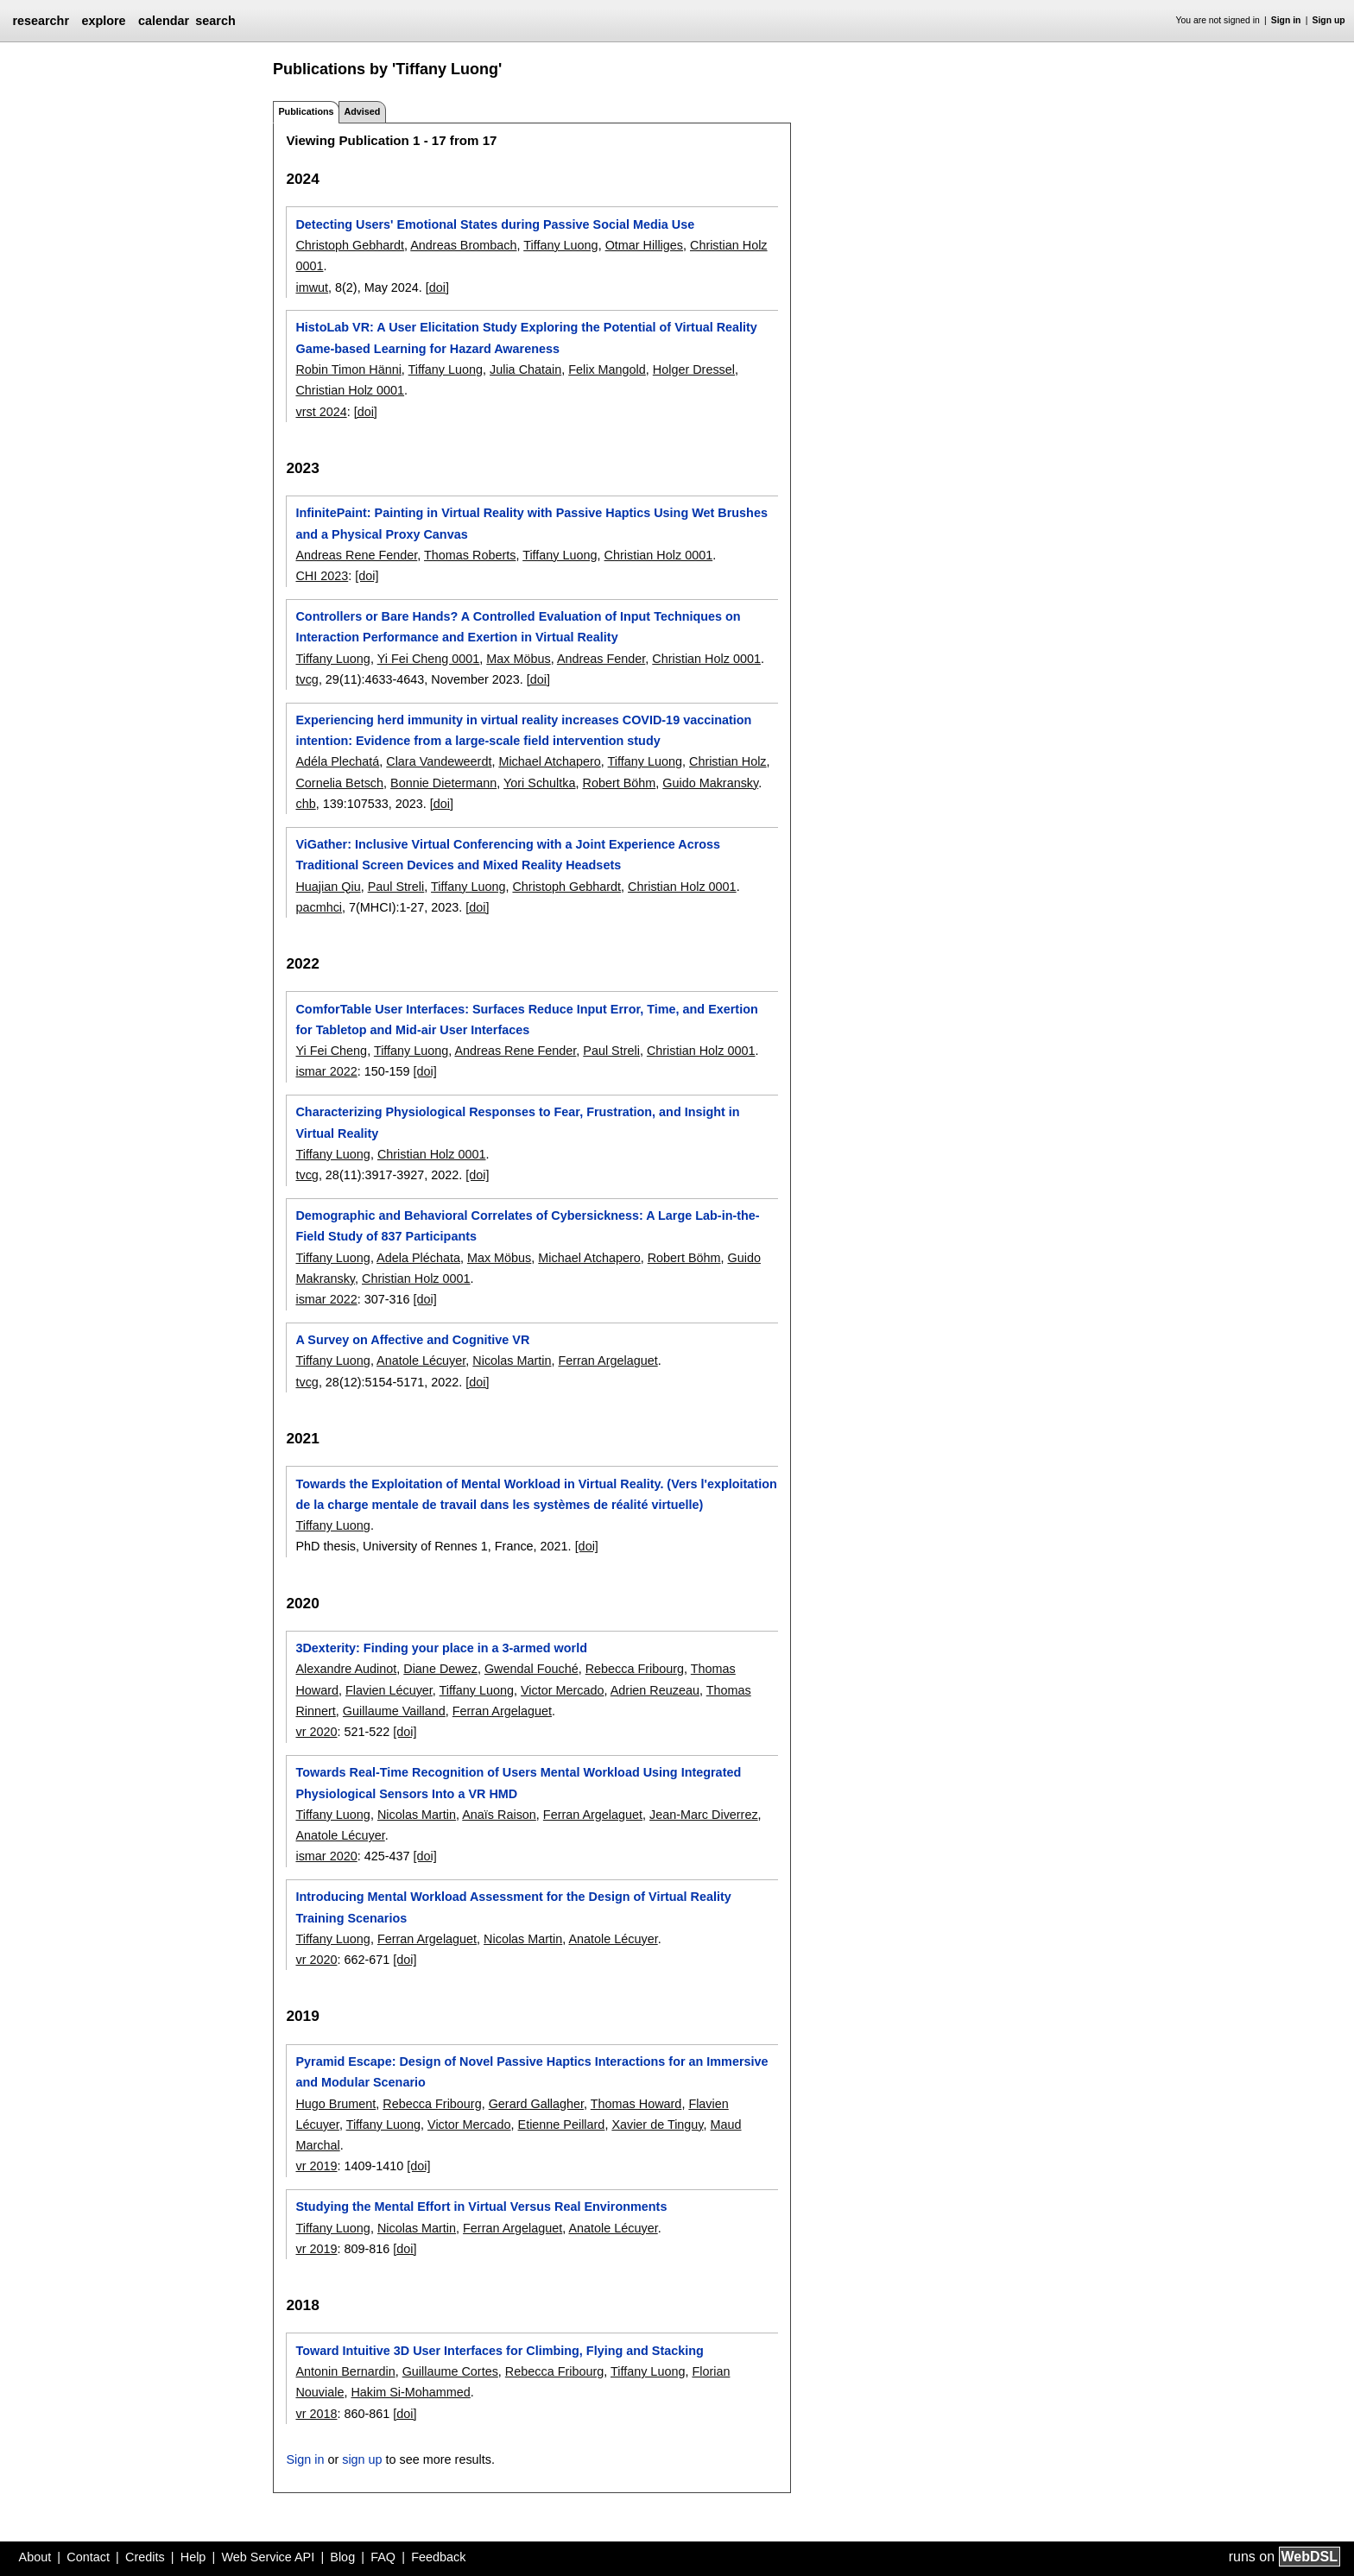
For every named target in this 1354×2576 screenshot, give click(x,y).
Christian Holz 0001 (349, 390)
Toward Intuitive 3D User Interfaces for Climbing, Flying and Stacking (499, 2351)
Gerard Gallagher (536, 2104)
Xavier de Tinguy (657, 2124)
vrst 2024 (320, 412)
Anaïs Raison (499, 1815)
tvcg (306, 679)
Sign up (1329, 20)
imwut (311, 287)
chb (305, 804)
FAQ (382, 2557)
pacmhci (318, 907)
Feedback (438, 2557)
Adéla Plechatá (337, 761)
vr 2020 (316, 1732)
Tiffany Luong (560, 245)
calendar (163, 21)
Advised (362, 111)
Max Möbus (518, 659)
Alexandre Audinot (345, 1669)
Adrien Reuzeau (655, 1690)
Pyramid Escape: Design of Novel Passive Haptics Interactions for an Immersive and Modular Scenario (531, 2072)
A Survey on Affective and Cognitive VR (412, 1340)
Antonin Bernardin (345, 2371)
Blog (342, 2557)
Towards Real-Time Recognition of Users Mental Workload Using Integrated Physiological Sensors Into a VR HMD (518, 1782)
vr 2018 (316, 2414)
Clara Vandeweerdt (438, 761)
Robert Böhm (618, 783)
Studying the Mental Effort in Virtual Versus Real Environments (481, 2206)
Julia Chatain (525, 369)
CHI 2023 (321, 576)
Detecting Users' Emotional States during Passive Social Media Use (494, 224)
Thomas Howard (636, 2104)
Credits (145, 2557)
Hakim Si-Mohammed (410, 2392)
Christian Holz (728, 761)
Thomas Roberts (470, 555)
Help (193, 2557)
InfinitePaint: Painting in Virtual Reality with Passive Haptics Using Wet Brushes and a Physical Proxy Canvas (531, 523)
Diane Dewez (440, 1669)
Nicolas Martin (511, 1360)
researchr (40, 21)
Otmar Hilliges (644, 245)
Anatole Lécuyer (420, 1360)
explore (103, 21)
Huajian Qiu (327, 886)
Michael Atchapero (549, 761)
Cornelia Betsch (339, 783)
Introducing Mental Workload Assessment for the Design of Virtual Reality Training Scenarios (513, 1907)
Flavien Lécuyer (389, 1690)
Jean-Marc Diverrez (703, 1815)
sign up (362, 2459)
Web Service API (267, 2557)
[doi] (437, 287)
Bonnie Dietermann (443, 783)
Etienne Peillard (561, 2124)
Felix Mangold (607, 369)
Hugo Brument (335, 2104)
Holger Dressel (694, 369)
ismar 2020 (326, 1856)
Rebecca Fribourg (634, 1669)
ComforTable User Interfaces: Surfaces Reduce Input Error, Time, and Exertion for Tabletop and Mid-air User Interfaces (526, 1019)
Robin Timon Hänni (348, 369)
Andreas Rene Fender (356, 555)
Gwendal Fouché (531, 1669)
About (35, 2557)
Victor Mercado (562, 1690)
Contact (88, 2557)
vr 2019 (316, 2166)
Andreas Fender (601, 659)
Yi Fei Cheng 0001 (428, 659)
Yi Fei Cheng (331, 1051)
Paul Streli (396, 886)
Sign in (1286, 20)
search (215, 21)
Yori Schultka (539, 783)
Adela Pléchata (418, 1258)
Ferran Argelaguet (607, 1360)
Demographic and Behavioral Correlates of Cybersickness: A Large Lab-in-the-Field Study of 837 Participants (527, 1226)
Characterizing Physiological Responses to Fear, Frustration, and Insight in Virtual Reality (517, 1122)
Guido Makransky (710, 783)
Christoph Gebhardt (349, 245)
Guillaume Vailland (394, 1711)
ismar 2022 (326, 1071)
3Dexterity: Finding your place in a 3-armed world (440, 1648)
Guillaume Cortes (450, 2371)
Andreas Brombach (463, 245)
